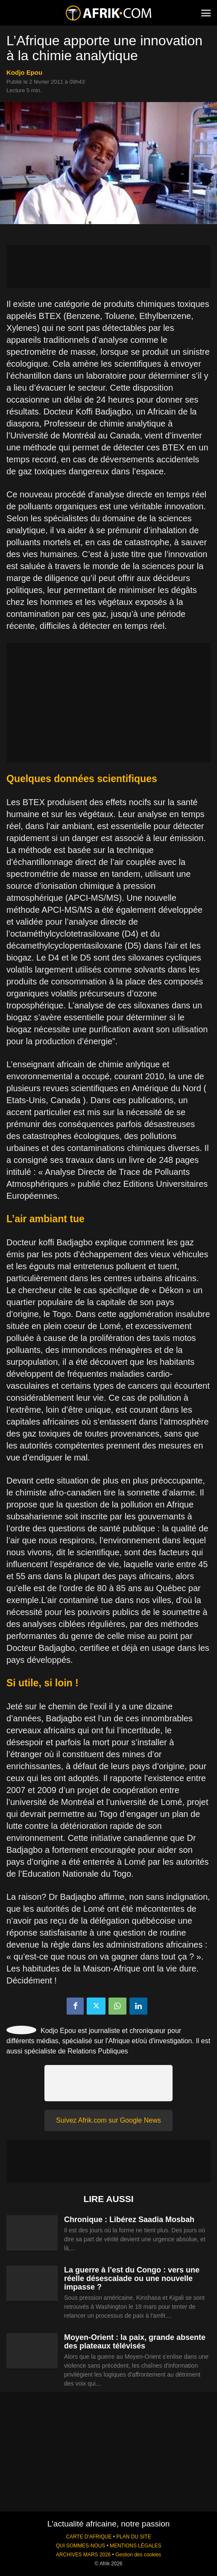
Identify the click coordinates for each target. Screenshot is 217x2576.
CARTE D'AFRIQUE (88, 2537)
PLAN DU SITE (133, 2537)
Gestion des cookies (138, 2555)
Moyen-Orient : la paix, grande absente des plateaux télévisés (134, 2341)
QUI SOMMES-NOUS (81, 2546)
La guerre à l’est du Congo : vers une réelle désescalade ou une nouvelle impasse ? (131, 2278)
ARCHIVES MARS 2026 (83, 2555)
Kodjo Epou (24, 72)
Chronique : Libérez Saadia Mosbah (129, 2219)
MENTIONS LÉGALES (135, 2546)
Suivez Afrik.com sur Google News (108, 2120)
